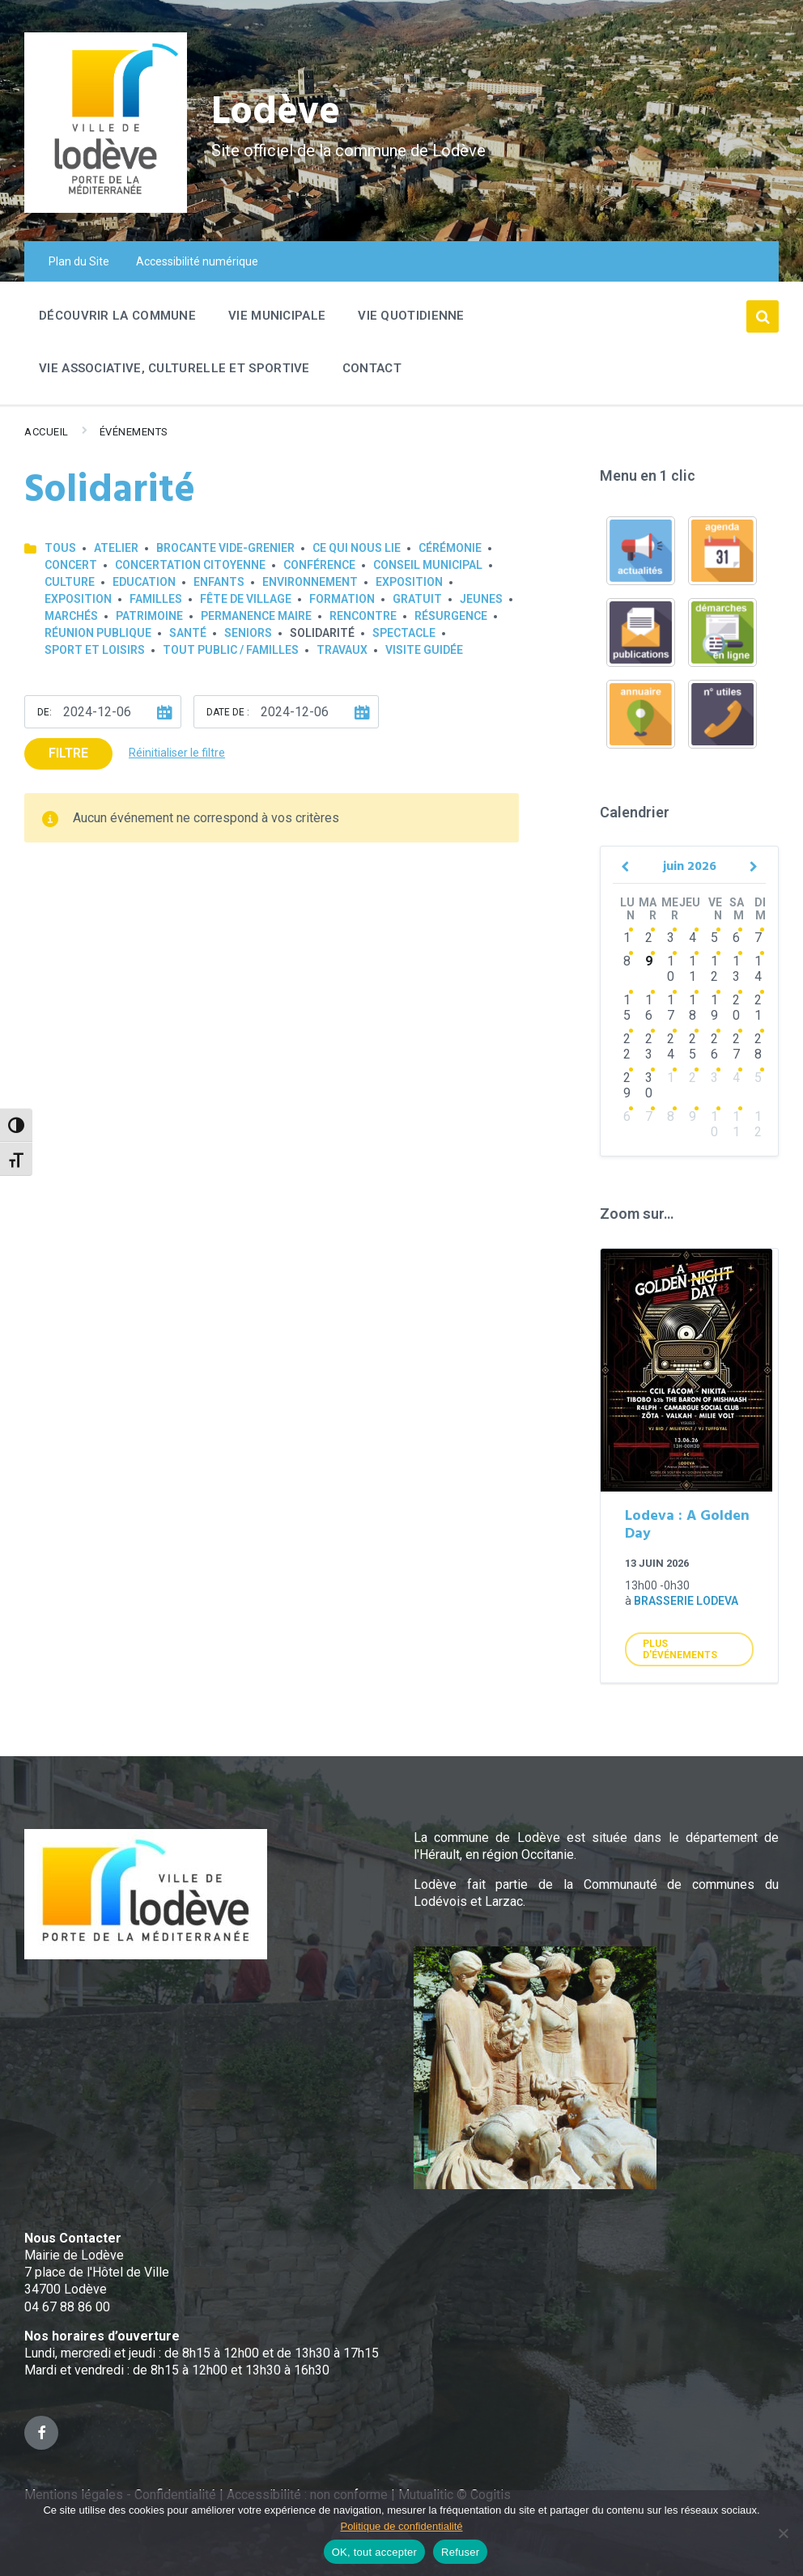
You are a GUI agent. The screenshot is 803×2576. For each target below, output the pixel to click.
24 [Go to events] (670, 1046)
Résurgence (450, 615)
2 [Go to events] (648, 937)
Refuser (460, 2552)
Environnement (310, 581)
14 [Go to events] (758, 968)
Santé (187, 632)
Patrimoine (149, 615)
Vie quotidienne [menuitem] (411, 315)
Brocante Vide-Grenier (225, 547)
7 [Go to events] (758, 937)
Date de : (227, 712)
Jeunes (481, 598)
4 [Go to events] (692, 937)
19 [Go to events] (714, 1007)
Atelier (116, 547)
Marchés (71, 615)
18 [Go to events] (692, 1007)
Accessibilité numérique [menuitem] (197, 261)
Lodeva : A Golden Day (687, 1525)
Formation (342, 598)
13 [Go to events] (736, 968)
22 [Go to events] (627, 1046)
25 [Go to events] (692, 1046)
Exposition (409, 581)
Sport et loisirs (95, 649)
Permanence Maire (256, 615)
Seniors (248, 632)
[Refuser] (783, 2533)
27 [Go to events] (736, 1046)
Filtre (68, 753)
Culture (70, 581)
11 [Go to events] (692, 968)
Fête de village (245, 598)
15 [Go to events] (627, 1007)
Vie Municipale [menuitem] (276, 315)
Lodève (275, 114)
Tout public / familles (231, 649)
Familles (156, 598)
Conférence (319, 564)
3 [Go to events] (670, 937)
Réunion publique (98, 632)
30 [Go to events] (648, 1085)
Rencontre (363, 615)
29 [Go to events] (627, 1085)
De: (44, 712)
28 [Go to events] (758, 1046)
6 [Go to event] (627, 1116)
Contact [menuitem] (372, 368)
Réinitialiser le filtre (177, 752)
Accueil (46, 432)
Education (144, 581)
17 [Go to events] (670, 1007)
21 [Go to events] (758, 1007)
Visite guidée (424, 649)
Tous (60, 547)
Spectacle (403, 632)
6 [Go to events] (736, 937)
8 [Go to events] (627, 961)
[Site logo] (105, 208)
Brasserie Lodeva (686, 1600)
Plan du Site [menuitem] (79, 261)
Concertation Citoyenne (190, 564)
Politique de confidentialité (401, 2526)
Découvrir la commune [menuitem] (117, 315)
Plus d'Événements (680, 1649)
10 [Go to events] (670, 968)
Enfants (218, 581)
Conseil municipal (427, 564)
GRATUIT (417, 598)
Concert (71, 564)
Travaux (342, 649)
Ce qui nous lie (356, 547)
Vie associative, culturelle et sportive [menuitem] (174, 368)
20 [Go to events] (736, 1007)
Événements (134, 432)
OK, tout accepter (374, 2552)
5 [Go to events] (714, 937)
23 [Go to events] (648, 1046)
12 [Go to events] (714, 968)
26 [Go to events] (714, 1046)
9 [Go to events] (648, 961)
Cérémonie (450, 547)
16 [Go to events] (648, 1007)
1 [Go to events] (627, 937)
